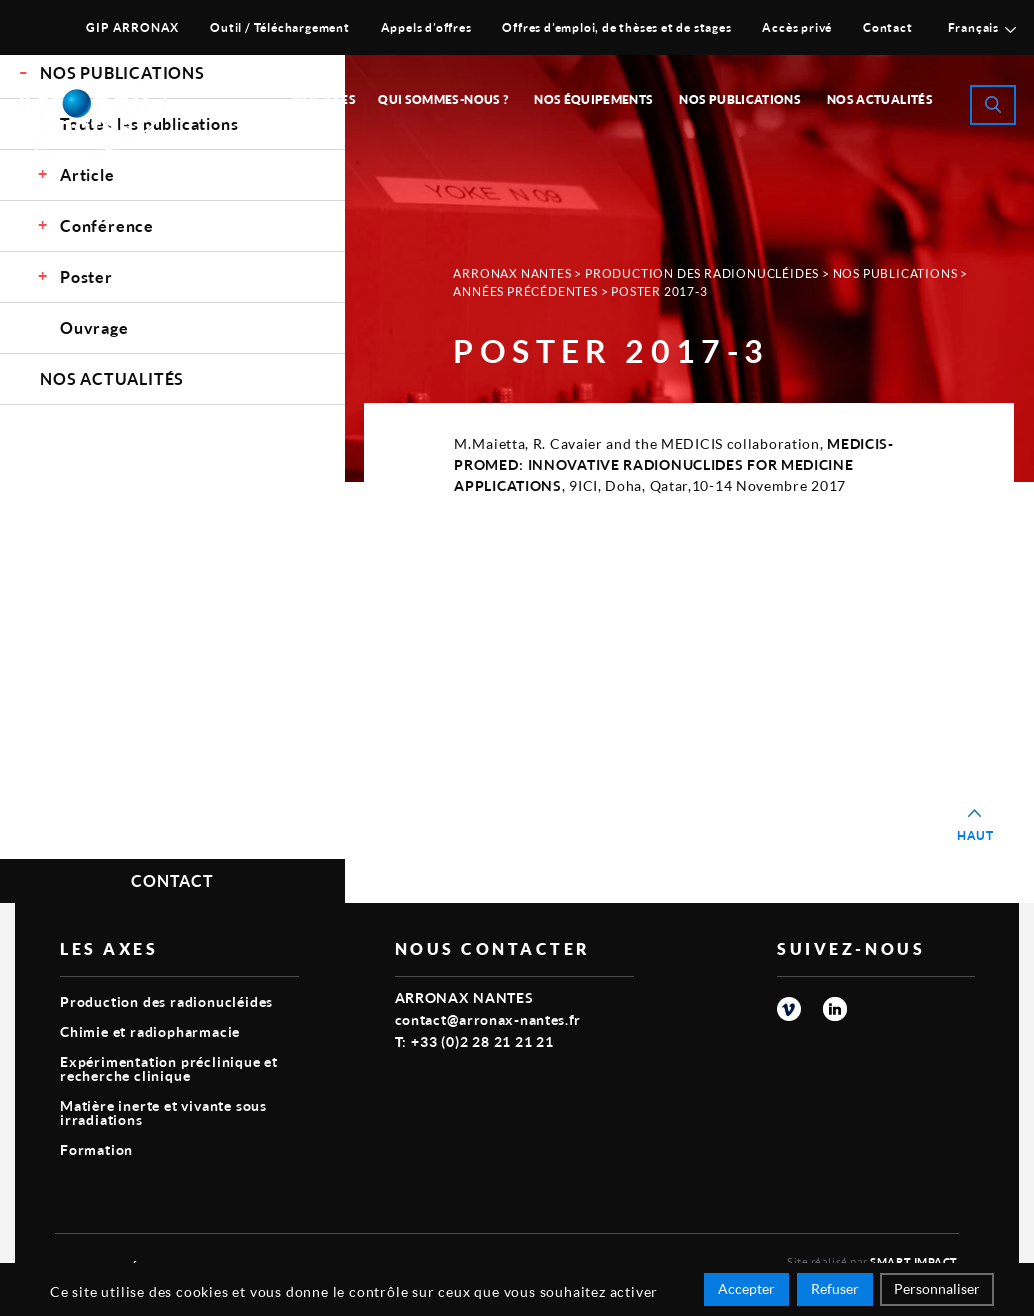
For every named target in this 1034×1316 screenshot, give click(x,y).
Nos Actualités (880, 99)
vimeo (789, 1009)
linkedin (835, 1009)
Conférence (107, 225)
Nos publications (740, 99)
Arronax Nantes (512, 273)
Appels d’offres (426, 27)
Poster (86, 276)
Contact (888, 27)
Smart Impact (914, 1261)
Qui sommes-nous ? (443, 99)
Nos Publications (895, 273)
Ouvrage (94, 327)
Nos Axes (324, 99)
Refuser (835, 1288)
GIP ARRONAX (132, 27)
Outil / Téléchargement (280, 27)
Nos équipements (593, 99)
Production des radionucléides (702, 273)
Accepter (746, 1288)
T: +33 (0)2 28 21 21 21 (474, 1041)
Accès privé (797, 27)
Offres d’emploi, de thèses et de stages (616, 27)
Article (87, 174)
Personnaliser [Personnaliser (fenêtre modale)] (937, 1288)
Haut (975, 835)
